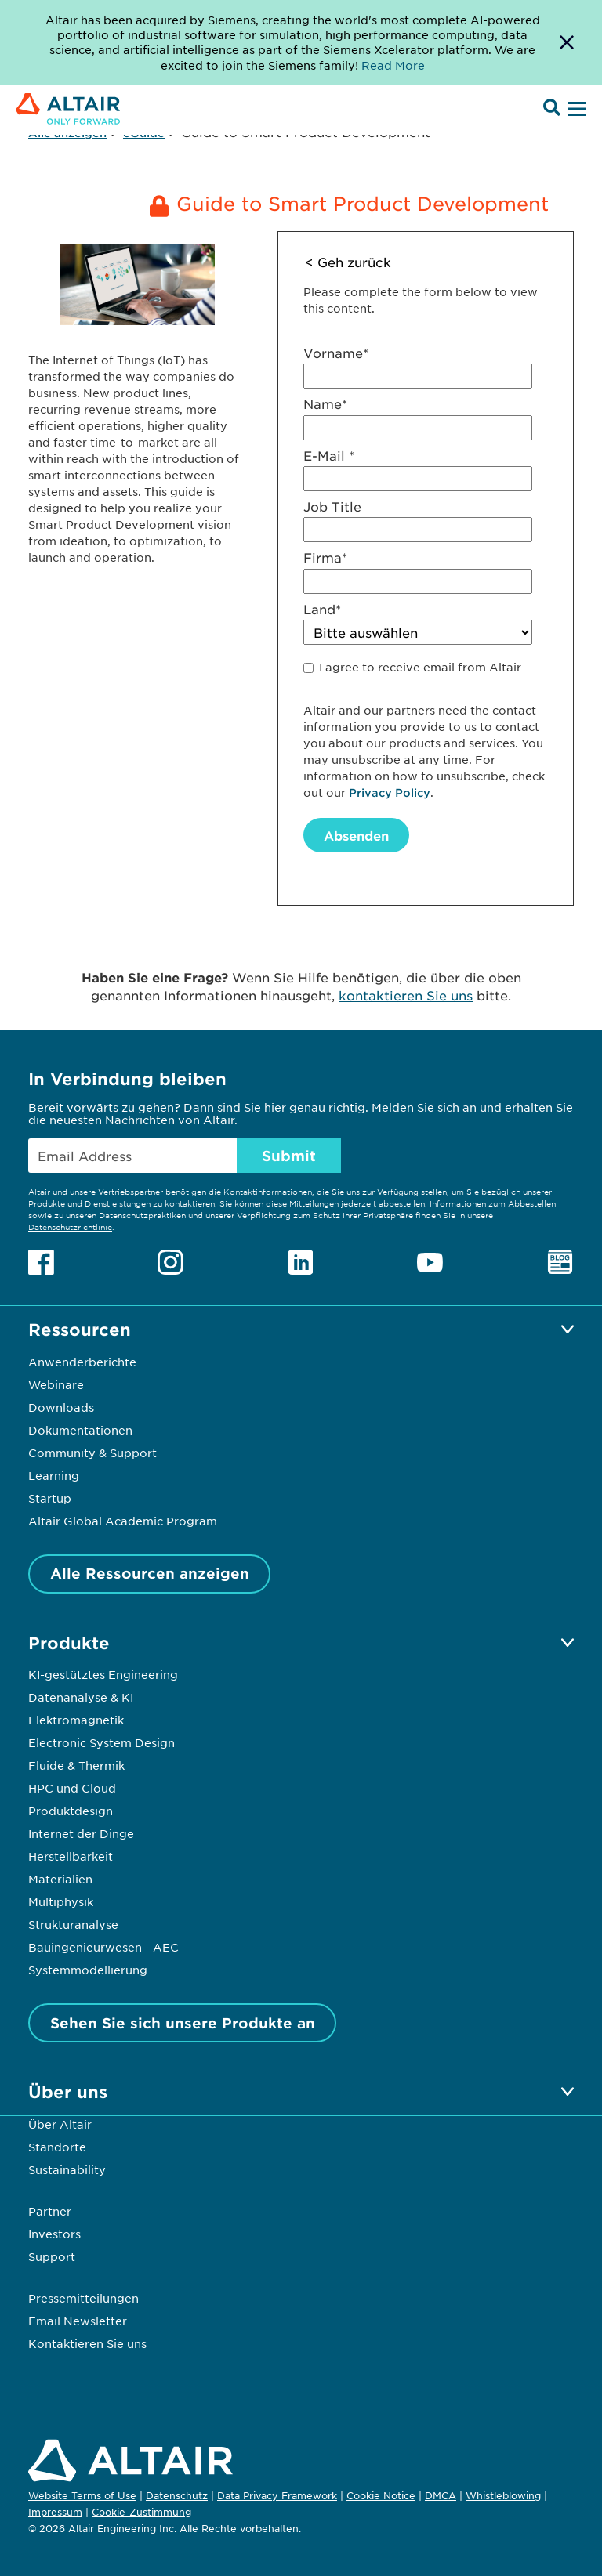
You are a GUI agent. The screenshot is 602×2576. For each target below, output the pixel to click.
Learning (53, 1475)
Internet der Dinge (81, 1833)
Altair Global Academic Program (122, 1521)
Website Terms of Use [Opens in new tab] (82, 2495)
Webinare (56, 1384)
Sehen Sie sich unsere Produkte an (182, 2022)
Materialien (60, 1879)
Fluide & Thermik (76, 1765)
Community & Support (92, 1452)
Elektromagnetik (76, 1720)
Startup (49, 1498)
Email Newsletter (77, 2321)
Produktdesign (70, 1811)
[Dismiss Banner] (567, 42)
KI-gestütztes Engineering (103, 1674)
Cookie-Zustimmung (141, 2512)
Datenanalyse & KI (80, 1697)
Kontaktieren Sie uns (87, 2343)
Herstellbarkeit (70, 1856)
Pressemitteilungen (83, 2298)
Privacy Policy (389, 792)
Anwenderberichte (82, 1362)
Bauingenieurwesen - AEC (103, 1947)
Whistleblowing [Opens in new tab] (503, 2495)
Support (51, 2256)
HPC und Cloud (72, 1788)
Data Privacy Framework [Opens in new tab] (277, 2495)
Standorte (57, 2147)
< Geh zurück (348, 262)
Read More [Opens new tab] (393, 65)
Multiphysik (60, 1901)
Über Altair (60, 2124)
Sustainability (67, 2169)
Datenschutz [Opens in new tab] (177, 2495)
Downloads (61, 1407)
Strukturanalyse (73, 1924)
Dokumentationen (80, 1430)
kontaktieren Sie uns (406, 995)
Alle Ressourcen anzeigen (149, 1573)
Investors (54, 2234)
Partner (49, 2211)
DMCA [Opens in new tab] (440, 2495)
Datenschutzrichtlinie (70, 1226)
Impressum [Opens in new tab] (55, 2511)
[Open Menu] (575, 109)
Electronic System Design (101, 1742)
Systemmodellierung (87, 1970)
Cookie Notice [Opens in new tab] (380, 2495)
